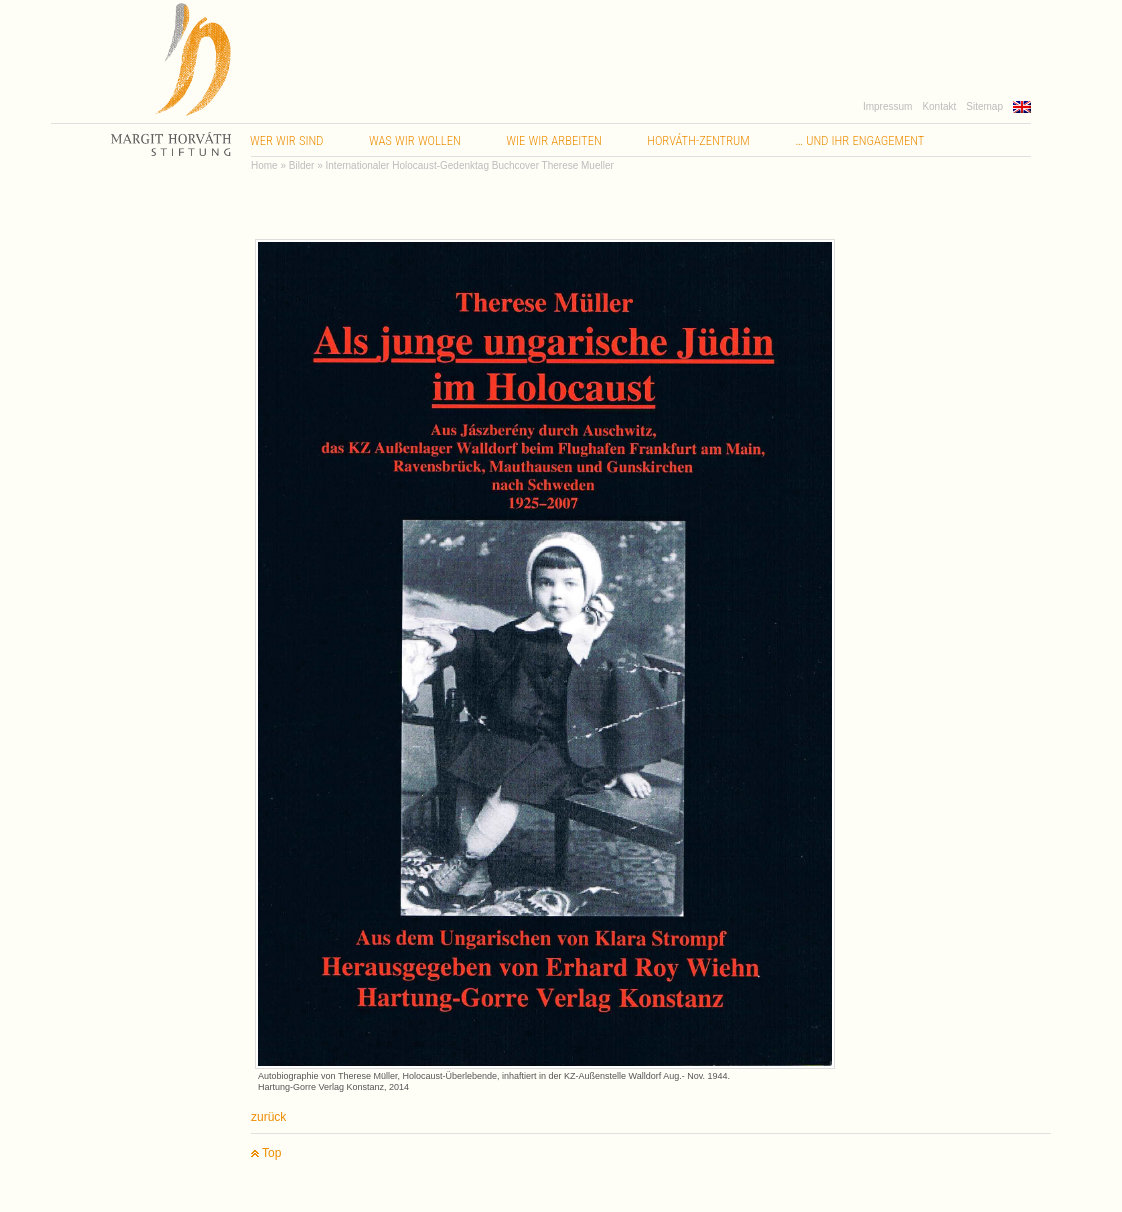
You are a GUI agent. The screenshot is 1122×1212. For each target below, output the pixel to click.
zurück (268, 1117)
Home (264, 165)
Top (266, 1153)
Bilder (302, 165)
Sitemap (984, 106)
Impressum (887, 106)
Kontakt (939, 106)
